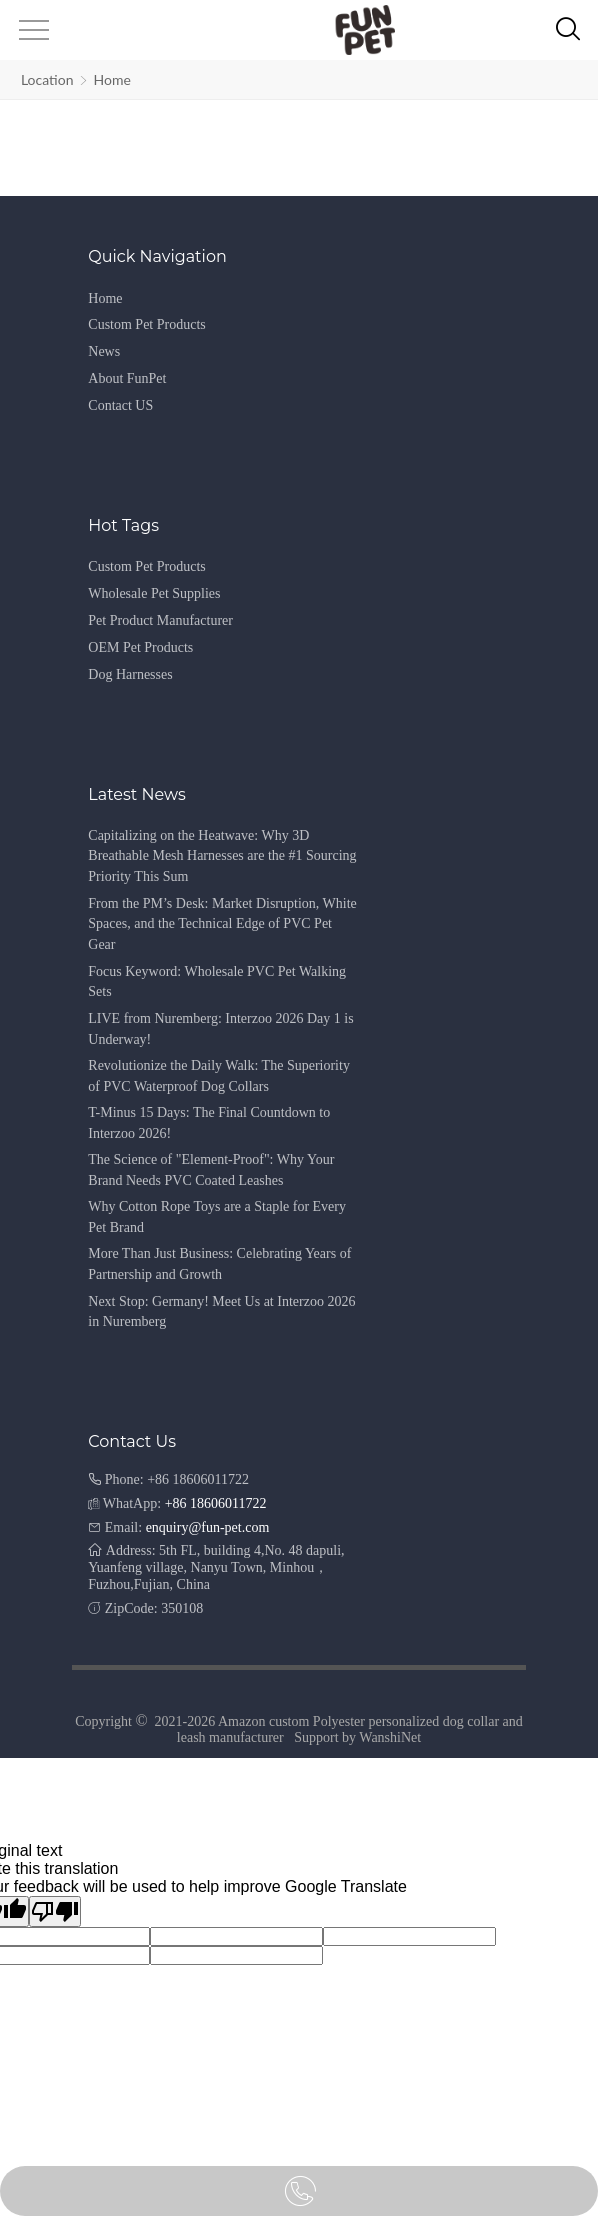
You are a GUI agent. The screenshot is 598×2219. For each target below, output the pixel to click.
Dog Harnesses (130, 674)
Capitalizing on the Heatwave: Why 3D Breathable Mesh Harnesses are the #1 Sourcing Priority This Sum (222, 856)
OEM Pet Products (140, 647)
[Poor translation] (55, 1911)
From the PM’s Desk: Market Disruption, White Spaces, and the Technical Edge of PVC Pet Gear (222, 924)
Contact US (120, 405)
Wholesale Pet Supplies (154, 593)
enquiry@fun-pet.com (207, 1527)
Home (111, 79)
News (104, 351)
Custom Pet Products (146, 324)
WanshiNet (390, 1737)
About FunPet (127, 378)
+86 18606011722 (216, 1503)
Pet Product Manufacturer (160, 620)
